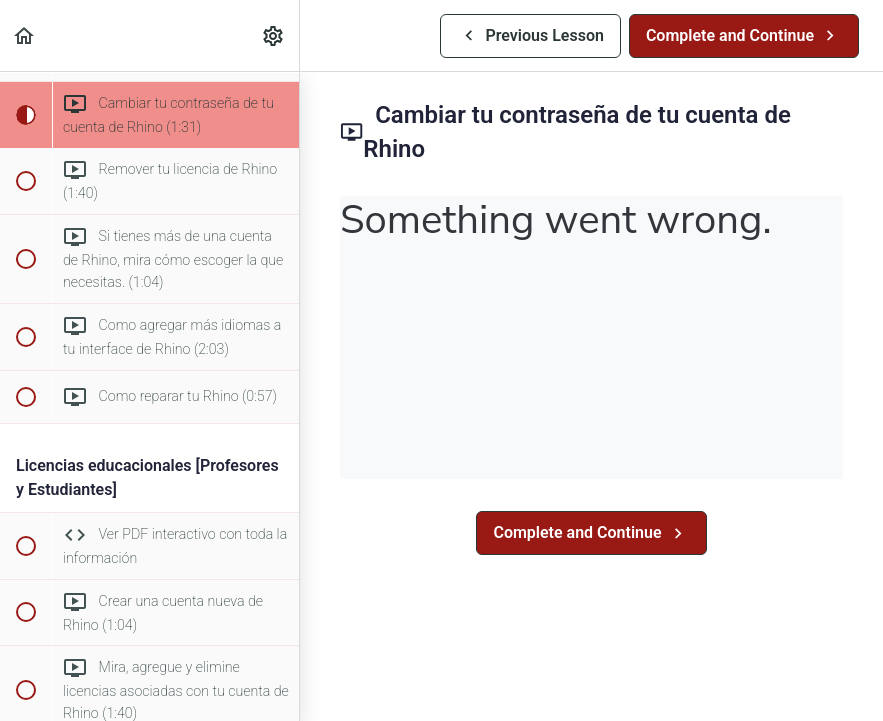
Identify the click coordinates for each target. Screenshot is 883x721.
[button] (25, 35)
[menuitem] (274, 35)
